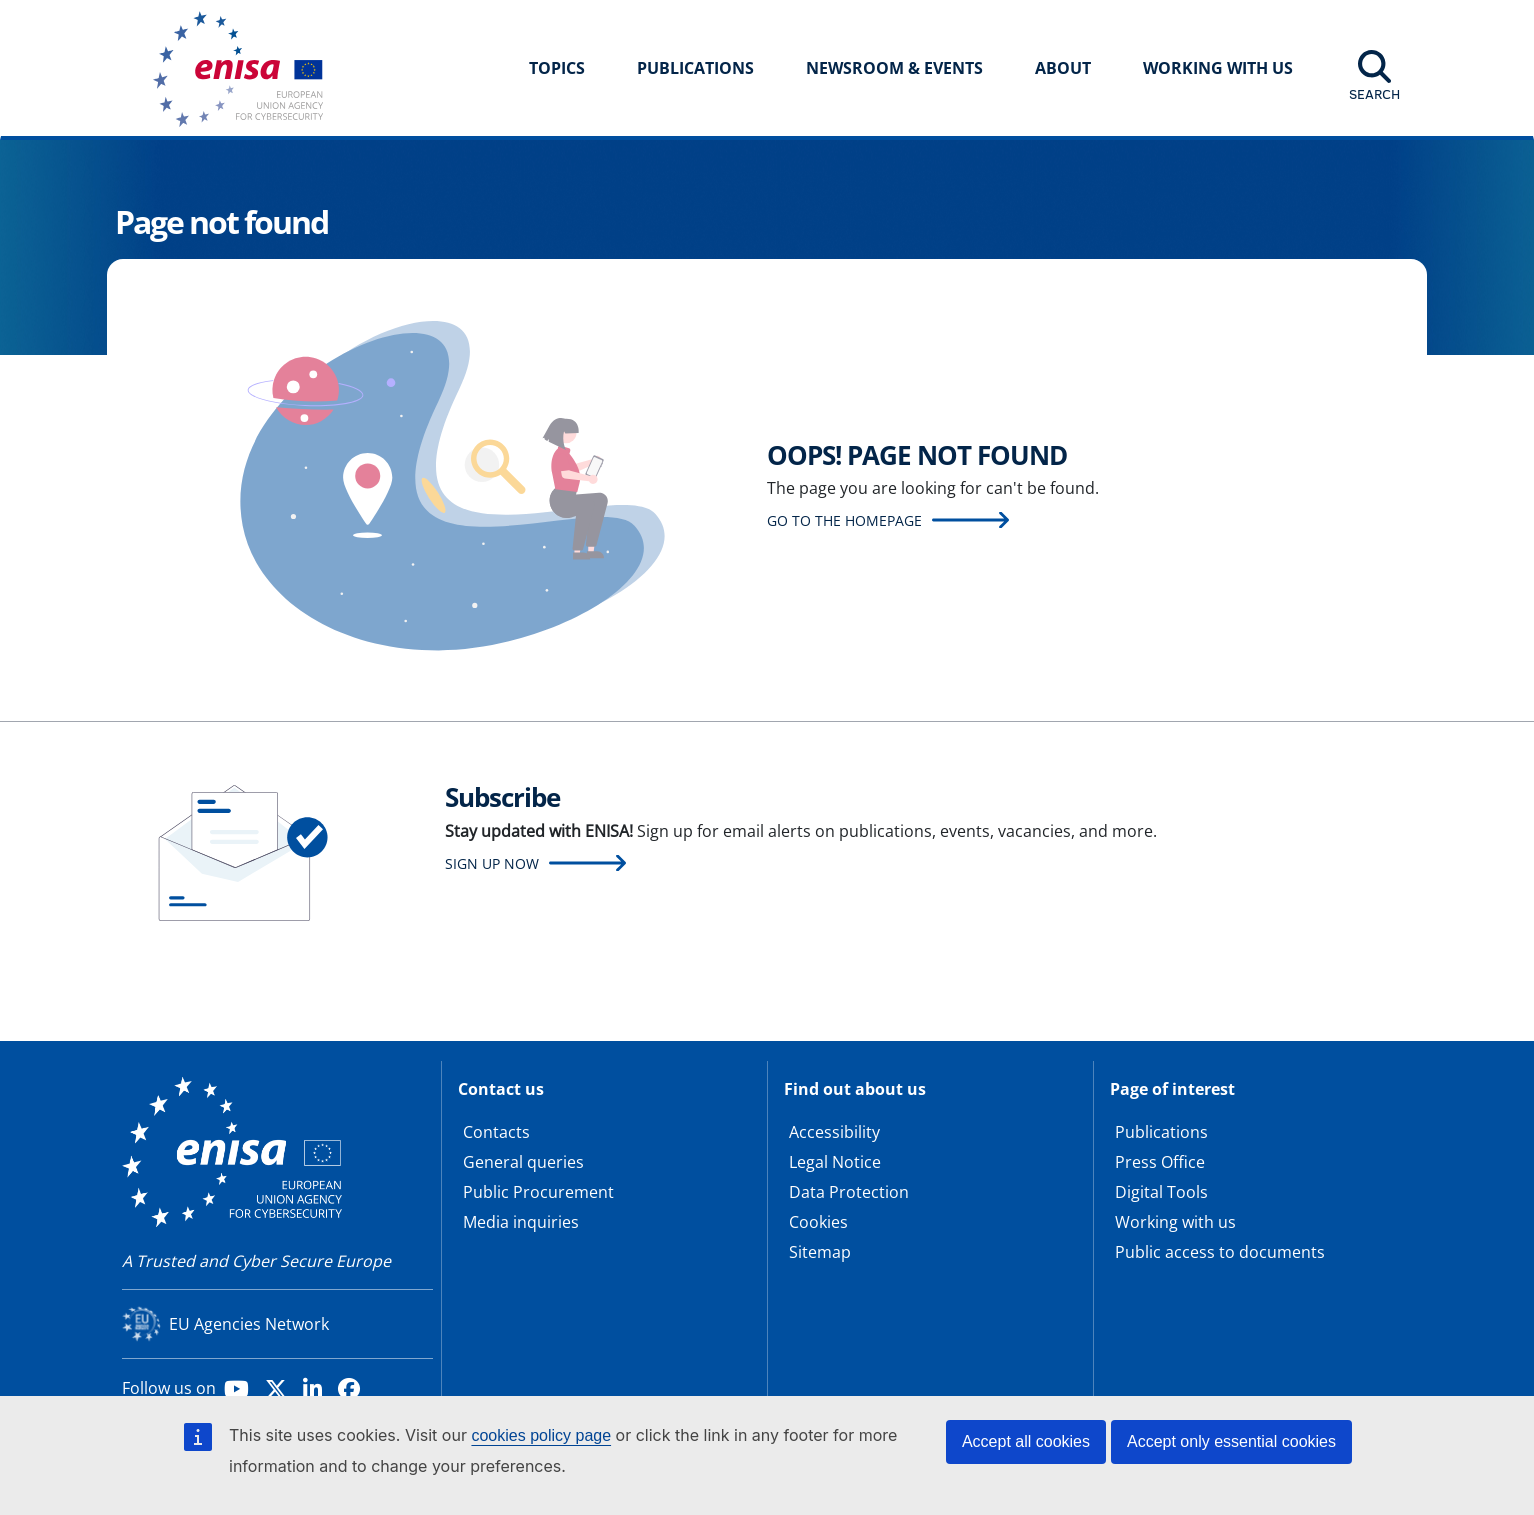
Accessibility (834, 1132)
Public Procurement (538, 1192)
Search (1374, 94)
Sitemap (820, 1252)
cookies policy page (541, 1435)
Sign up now (492, 863)
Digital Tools (1161, 1192)
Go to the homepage (844, 520)
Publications (695, 68)
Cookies (818, 1222)
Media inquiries (521, 1222)
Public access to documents (1220, 1252)
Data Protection (849, 1192)
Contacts (496, 1132)
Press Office (1160, 1162)
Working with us (1175, 1222)
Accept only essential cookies (1231, 1441)
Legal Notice (835, 1162)
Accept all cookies (1026, 1441)
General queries (523, 1162)
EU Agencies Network (249, 1324)
